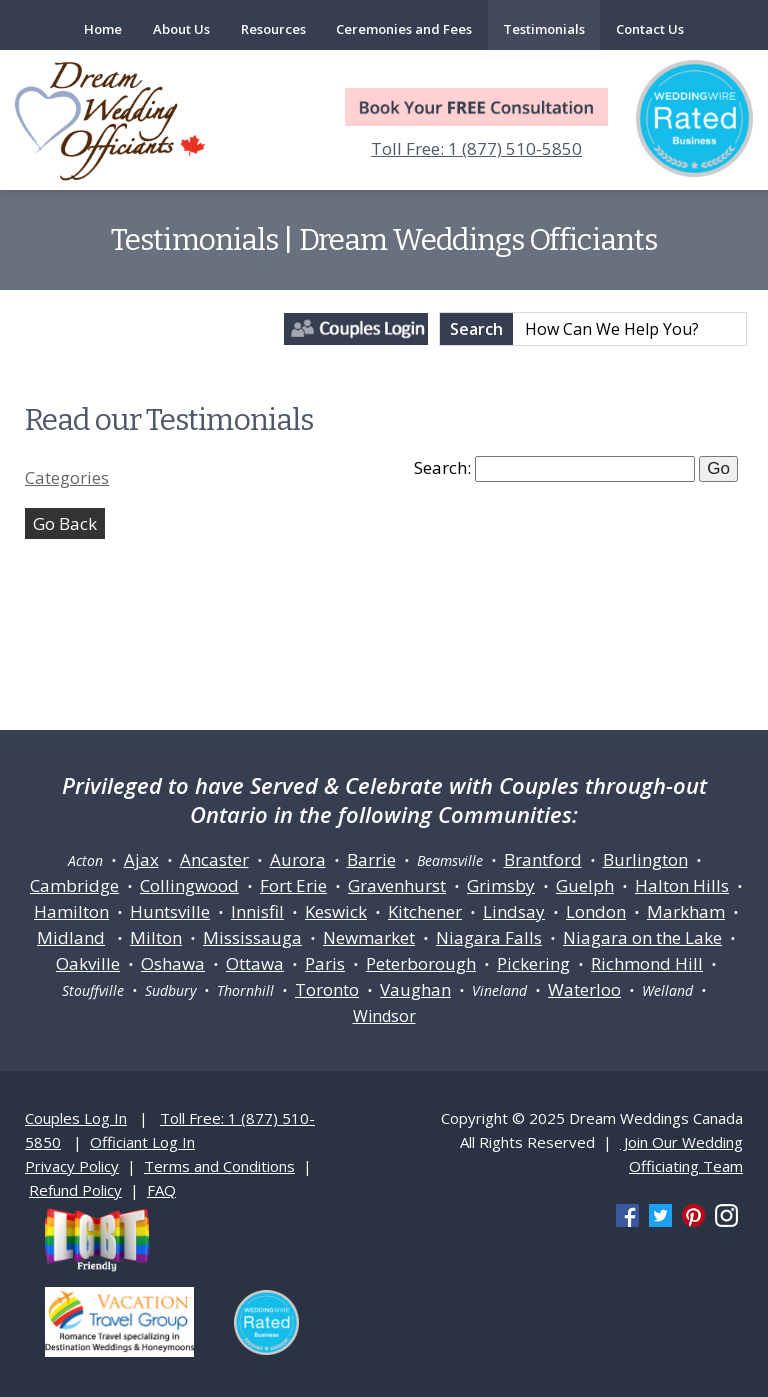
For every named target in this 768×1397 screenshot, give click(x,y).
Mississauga (252, 937)
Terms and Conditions (219, 1166)
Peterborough (421, 963)
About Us (181, 29)
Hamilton (71, 911)
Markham (686, 911)
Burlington (645, 859)
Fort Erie (293, 885)
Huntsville (170, 911)
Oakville (88, 963)
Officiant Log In (142, 1142)
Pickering (533, 963)
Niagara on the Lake (642, 937)
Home (103, 29)
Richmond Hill (647, 963)
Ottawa (255, 963)
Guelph (585, 885)
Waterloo (584, 989)
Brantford (543, 859)
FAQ (161, 1190)
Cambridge (74, 885)
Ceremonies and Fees (404, 29)
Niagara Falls (489, 937)
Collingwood (189, 885)
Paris (325, 963)
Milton (156, 937)
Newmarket (369, 937)
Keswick (336, 911)
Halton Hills (682, 885)
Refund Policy (75, 1190)
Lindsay (514, 911)
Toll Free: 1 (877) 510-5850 (476, 148)
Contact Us (650, 29)
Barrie (371, 859)
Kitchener (425, 911)
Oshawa (173, 963)
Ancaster (214, 859)
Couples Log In (76, 1118)
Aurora (298, 859)
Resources (273, 29)
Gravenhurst (397, 885)
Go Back (65, 523)
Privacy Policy (72, 1166)
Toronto (327, 989)
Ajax (141, 859)
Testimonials (544, 29)
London (596, 911)
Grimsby (501, 885)
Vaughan (415, 989)
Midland (71, 937)
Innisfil (257, 911)
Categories (67, 477)
